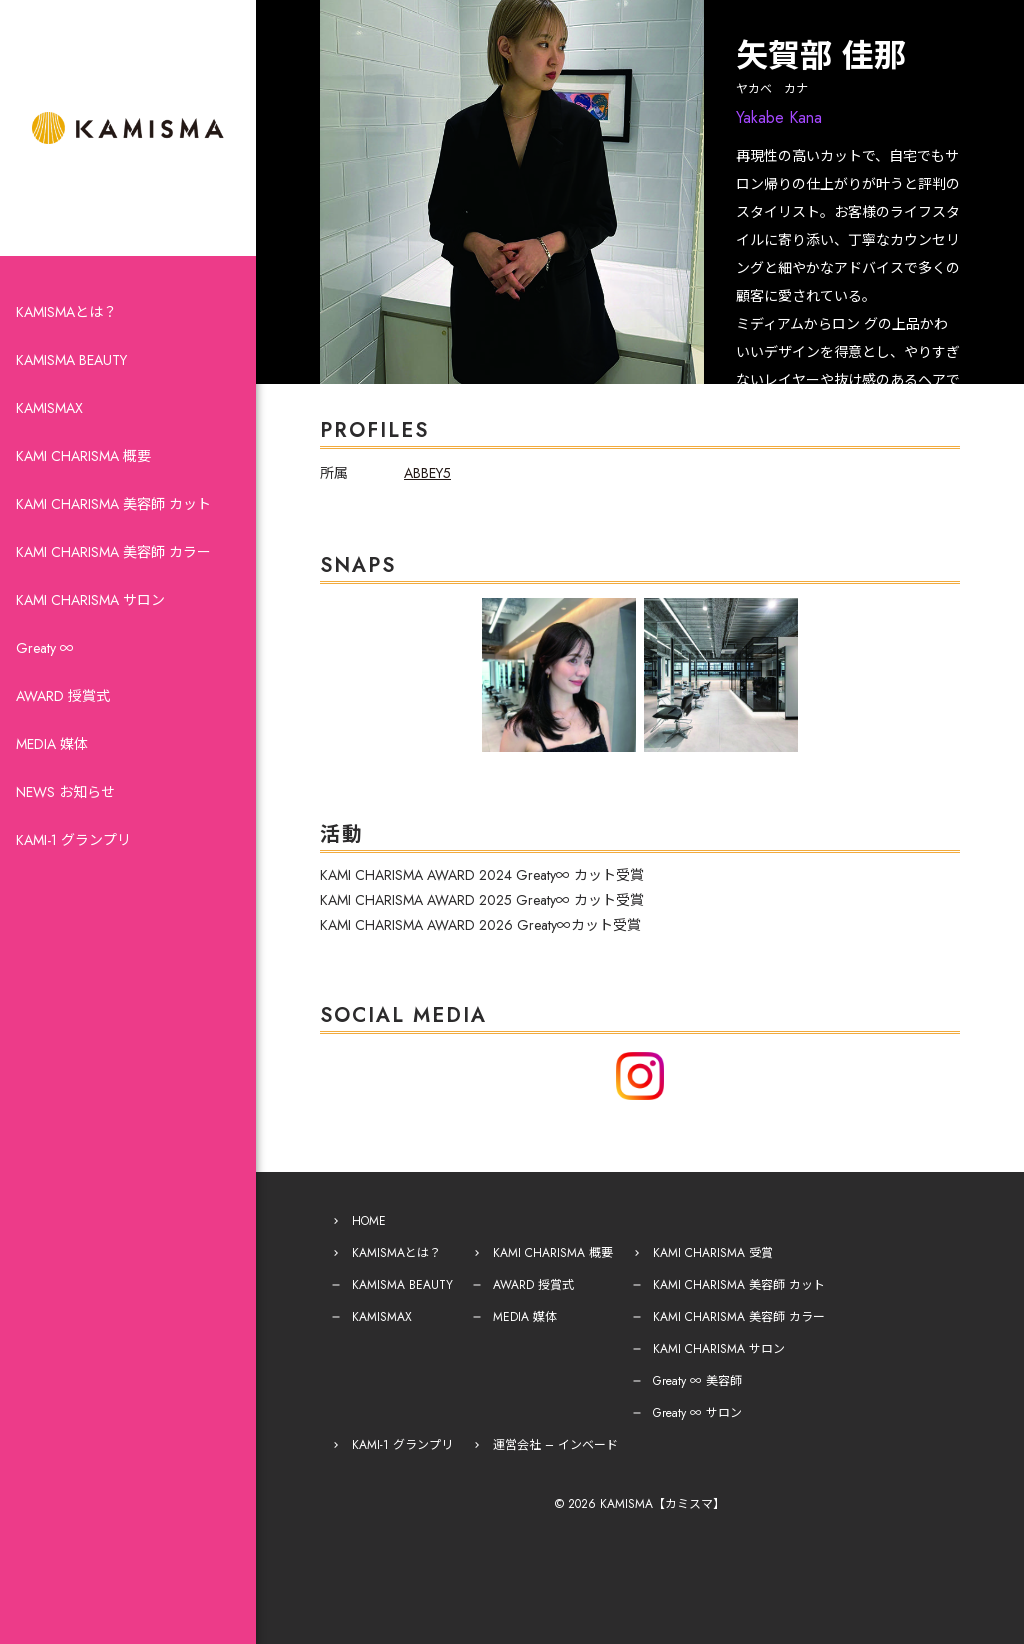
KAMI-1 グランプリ (73, 840)
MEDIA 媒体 (52, 744)
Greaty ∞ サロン (697, 1413)
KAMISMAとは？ (66, 312)
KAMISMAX (49, 408)
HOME (369, 1221)
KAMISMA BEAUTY (71, 360)
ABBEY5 (427, 473)
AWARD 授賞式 (63, 696)
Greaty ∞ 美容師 (697, 1381)
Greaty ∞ (45, 648)
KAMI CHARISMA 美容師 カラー (113, 552)
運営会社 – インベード (555, 1445)
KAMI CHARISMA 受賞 (713, 1253)
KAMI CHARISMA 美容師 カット (113, 504)
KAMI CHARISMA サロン (90, 600)
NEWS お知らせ (65, 792)
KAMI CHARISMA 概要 (83, 456)
